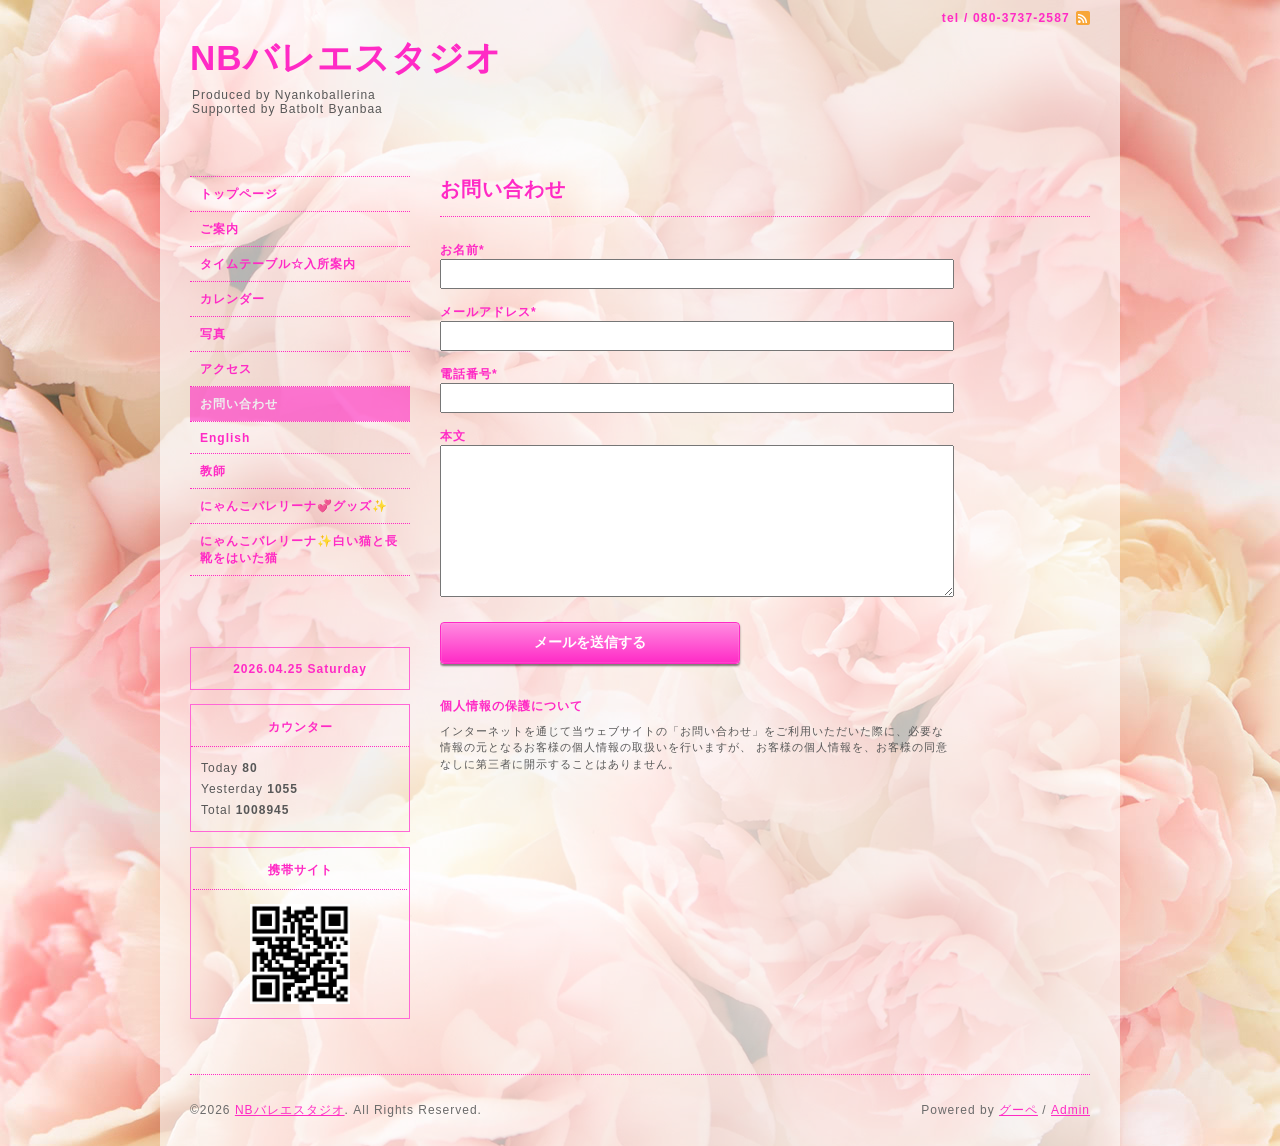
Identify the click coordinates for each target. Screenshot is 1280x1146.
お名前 (462, 250)
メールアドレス (488, 312)
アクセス (226, 369)
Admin (1070, 1110)
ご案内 (219, 229)
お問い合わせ (239, 404)
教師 (213, 471)
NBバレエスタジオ (346, 57)
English (225, 438)
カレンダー (232, 299)
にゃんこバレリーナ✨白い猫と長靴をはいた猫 (299, 549)
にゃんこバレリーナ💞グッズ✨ (294, 506)
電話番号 (469, 374)
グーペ (1018, 1110)
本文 (453, 436)
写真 (213, 334)
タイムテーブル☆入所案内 (278, 264)
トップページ (239, 194)
